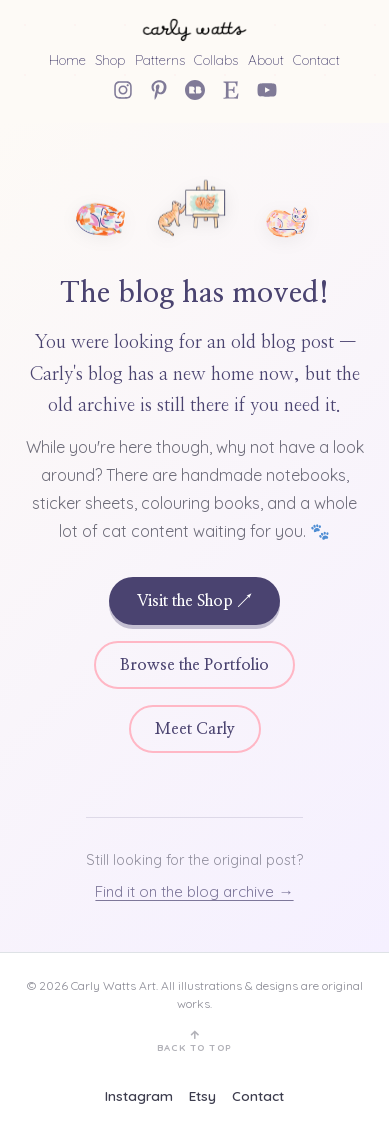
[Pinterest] (159, 90)
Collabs (216, 59)
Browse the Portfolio (194, 665)
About (266, 59)
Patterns (160, 59)
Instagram (139, 1095)
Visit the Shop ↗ (194, 601)
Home (67, 59)
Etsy (202, 1095)
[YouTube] (267, 90)
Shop (110, 59)
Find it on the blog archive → (194, 891)
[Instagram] (123, 90)
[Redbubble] (195, 90)
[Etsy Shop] (231, 90)
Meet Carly (195, 729)
